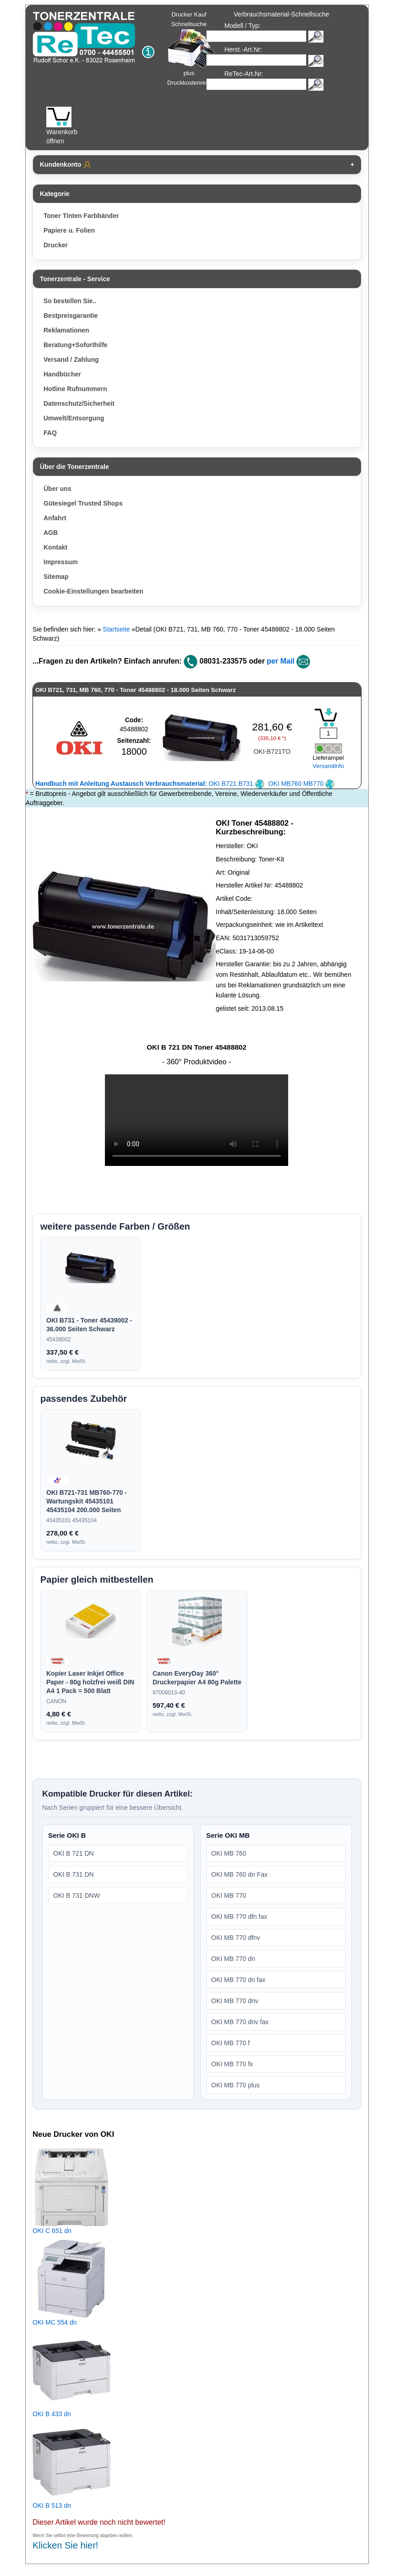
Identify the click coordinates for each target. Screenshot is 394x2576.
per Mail (280, 661)
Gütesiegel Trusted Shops (83, 503)
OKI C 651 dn (52, 2230)
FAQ (50, 432)
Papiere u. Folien (69, 230)
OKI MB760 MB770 (301, 783)
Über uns (57, 488)
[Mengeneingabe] (328, 733)
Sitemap (56, 576)
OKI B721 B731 (149, 783)
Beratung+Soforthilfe (76, 345)
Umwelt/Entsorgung (74, 418)
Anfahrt (55, 518)
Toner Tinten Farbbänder (81, 215)
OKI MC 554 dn (55, 2322)
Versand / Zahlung (71, 359)
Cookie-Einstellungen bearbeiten (93, 591)
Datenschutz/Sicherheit (79, 403)
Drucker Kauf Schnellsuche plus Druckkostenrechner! (194, 48)
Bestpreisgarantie (71, 315)
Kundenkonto (66, 164)
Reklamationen (66, 330)
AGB (51, 532)
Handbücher (62, 374)
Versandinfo (328, 765)
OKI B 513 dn (52, 2505)
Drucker (56, 245)
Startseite (116, 629)
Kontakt (55, 547)
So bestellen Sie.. (70, 301)
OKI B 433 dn (52, 2414)
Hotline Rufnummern (75, 388)
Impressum (61, 562)
